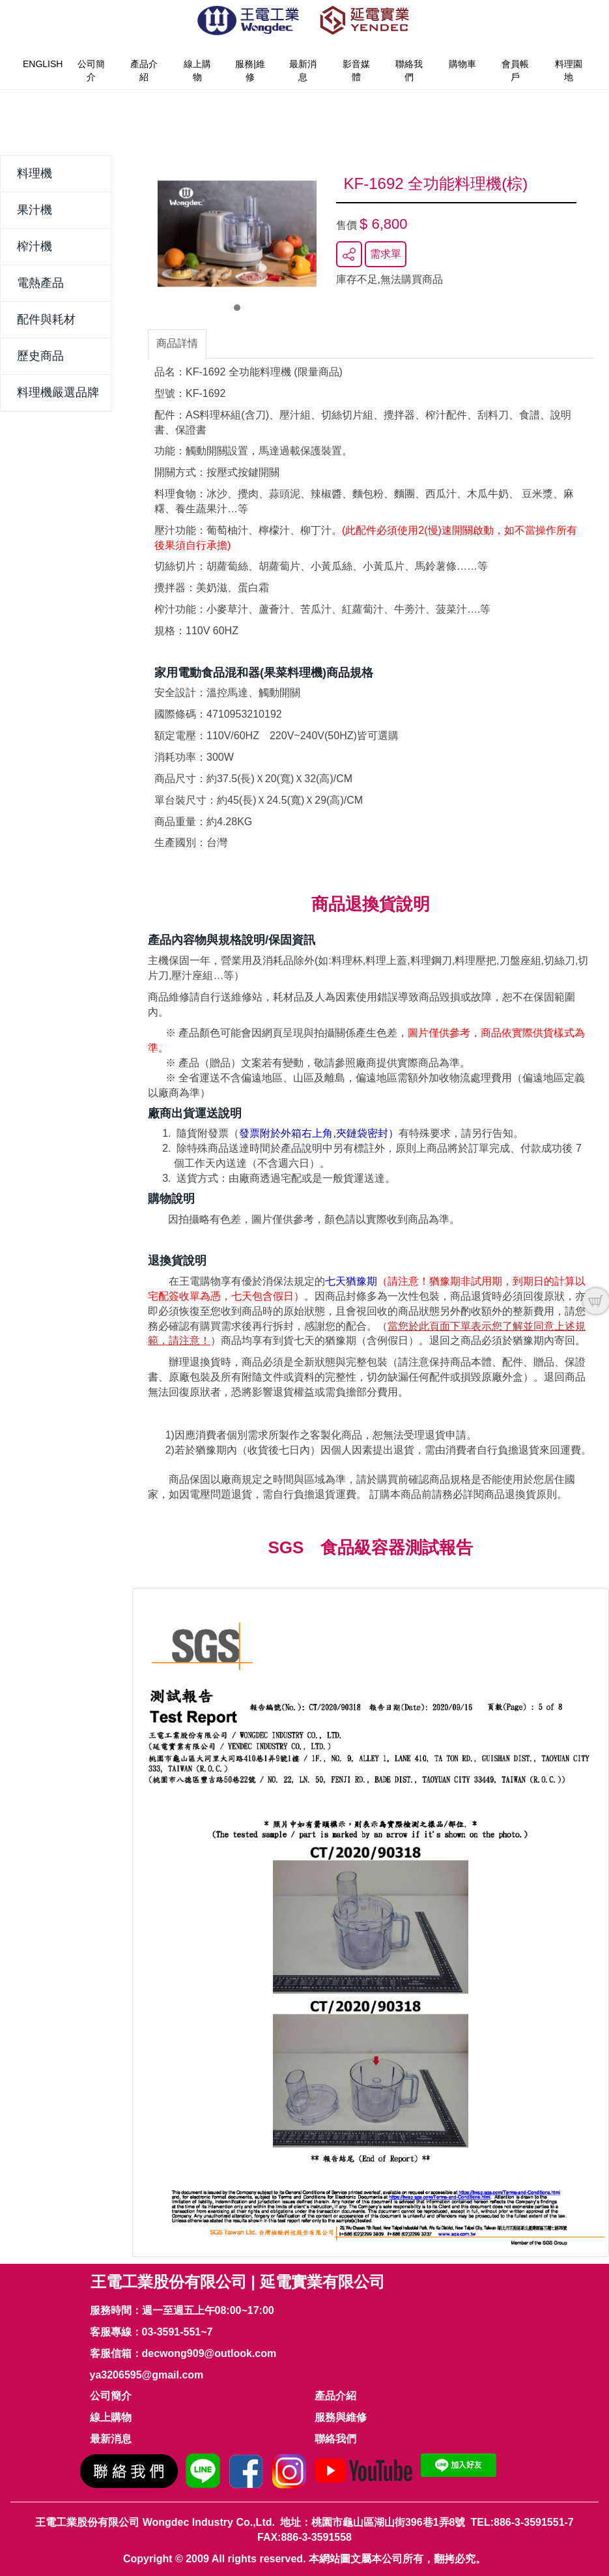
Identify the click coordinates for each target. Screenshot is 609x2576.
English (43, 64)
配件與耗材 (46, 319)
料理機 (34, 173)
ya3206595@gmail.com (147, 2374)
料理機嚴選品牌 (58, 392)
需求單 (385, 253)
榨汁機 (34, 246)
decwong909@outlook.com (209, 2353)
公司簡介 (91, 70)
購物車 (462, 64)
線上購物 (197, 70)
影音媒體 (356, 70)
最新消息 (303, 70)
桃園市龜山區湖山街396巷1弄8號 (388, 2522)
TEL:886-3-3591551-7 (521, 2522)
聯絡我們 (409, 70)
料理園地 (568, 70)
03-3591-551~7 (177, 2331)
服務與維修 (341, 2417)
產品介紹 (144, 70)
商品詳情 (177, 343)
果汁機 (34, 209)
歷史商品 (40, 355)
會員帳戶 (515, 70)
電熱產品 (40, 282)
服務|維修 (250, 70)
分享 (349, 254)
